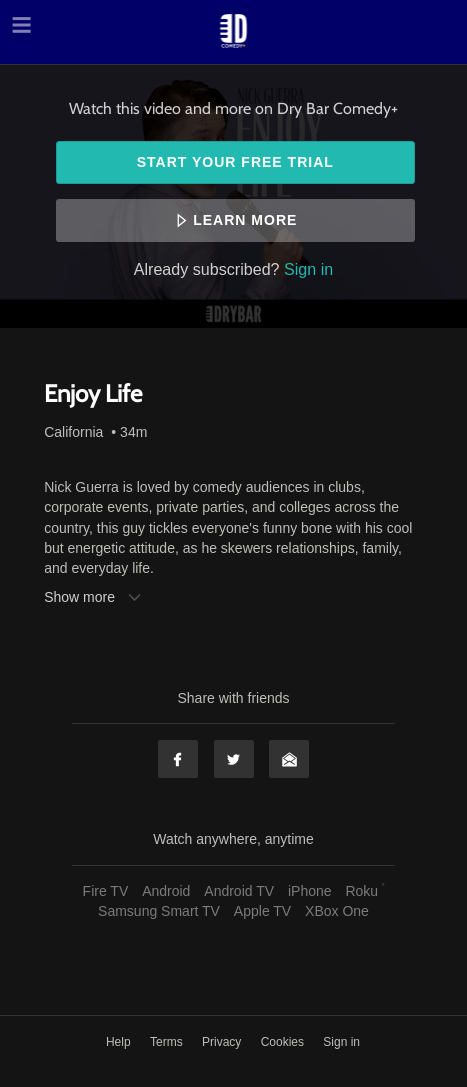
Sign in (308, 269)
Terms (168, 1042)
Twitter (234, 759)
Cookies (284, 1042)
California (73, 432)
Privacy (223, 1042)
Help (120, 1042)
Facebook (178, 759)
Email (289, 759)
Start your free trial (235, 162)
